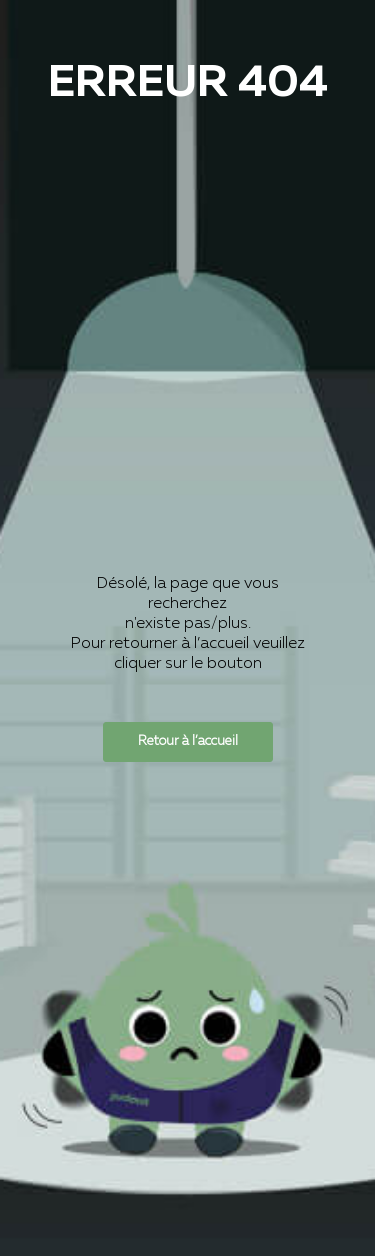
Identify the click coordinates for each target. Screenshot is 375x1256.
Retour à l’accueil (188, 741)
